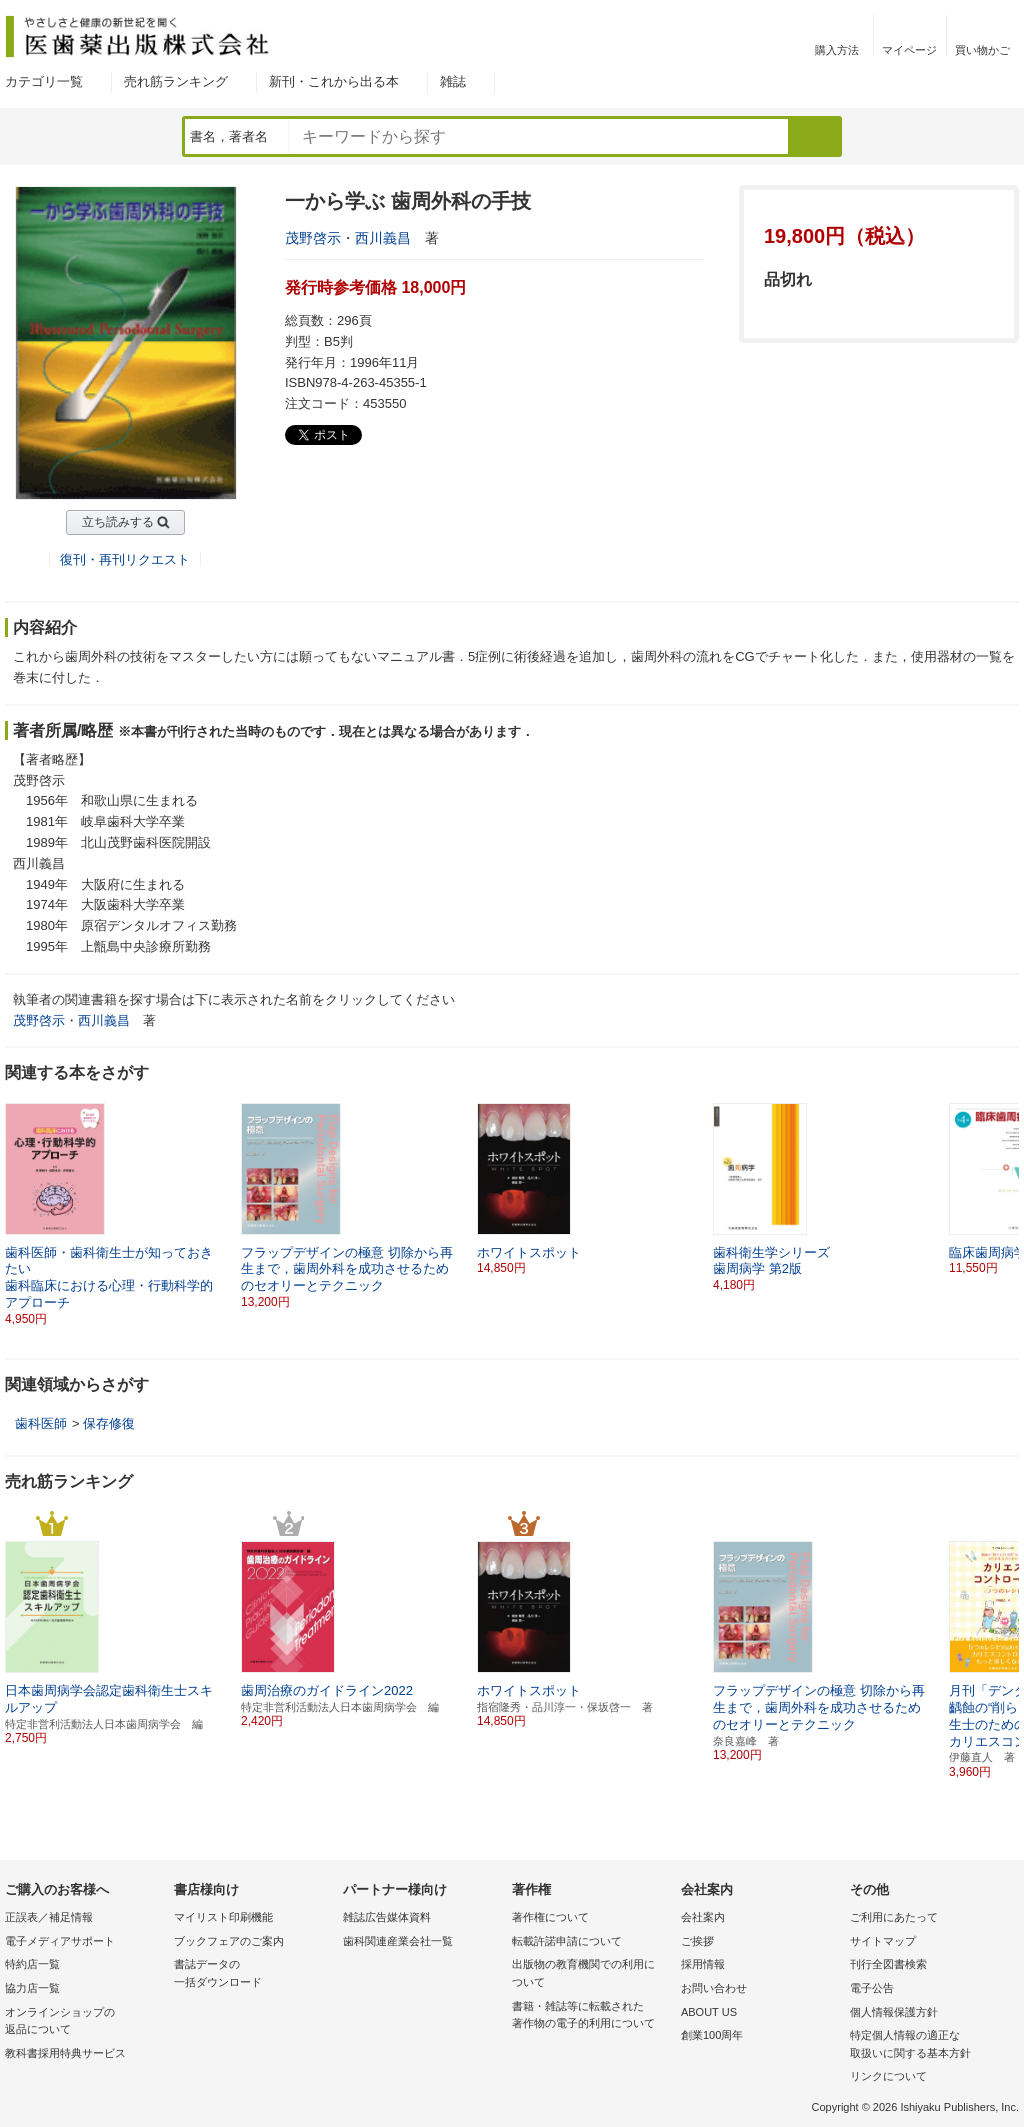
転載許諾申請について (567, 1941)
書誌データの (253, 1974)
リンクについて (888, 2076)
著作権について (550, 1917)
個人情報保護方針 (894, 2012)
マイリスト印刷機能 (223, 1917)
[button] (1005, 1198)
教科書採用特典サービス (65, 2053)
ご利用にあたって (894, 1917)
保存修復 (109, 1423)
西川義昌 (383, 238)
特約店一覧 (32, 1964)
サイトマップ (883, 1941)
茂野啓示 (313, 238)
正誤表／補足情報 (49, 1917)
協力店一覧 (32, 1988)
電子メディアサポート (60, 1941)
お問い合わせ (714, 1988)
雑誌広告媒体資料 (387, 1917)
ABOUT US (709, 2012)
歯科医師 (41, 1423)
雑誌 (453, 81)
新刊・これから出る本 (334, 81)
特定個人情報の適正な (929, 2045)
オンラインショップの (84, 2022)
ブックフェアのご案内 (229, 1941)
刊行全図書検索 (888, 1964)
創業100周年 (712, 2035)
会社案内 (703, 1917)
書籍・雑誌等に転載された (591, 2016)
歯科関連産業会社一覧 (398, 1941)
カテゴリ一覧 (44, 81)
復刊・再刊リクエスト (125, 559)
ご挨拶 (697, 1941)
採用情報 (703, 1964)
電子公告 (872, 1988)
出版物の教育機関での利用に (591, 1974)
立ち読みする (118, 522)
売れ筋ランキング (176, 81)
